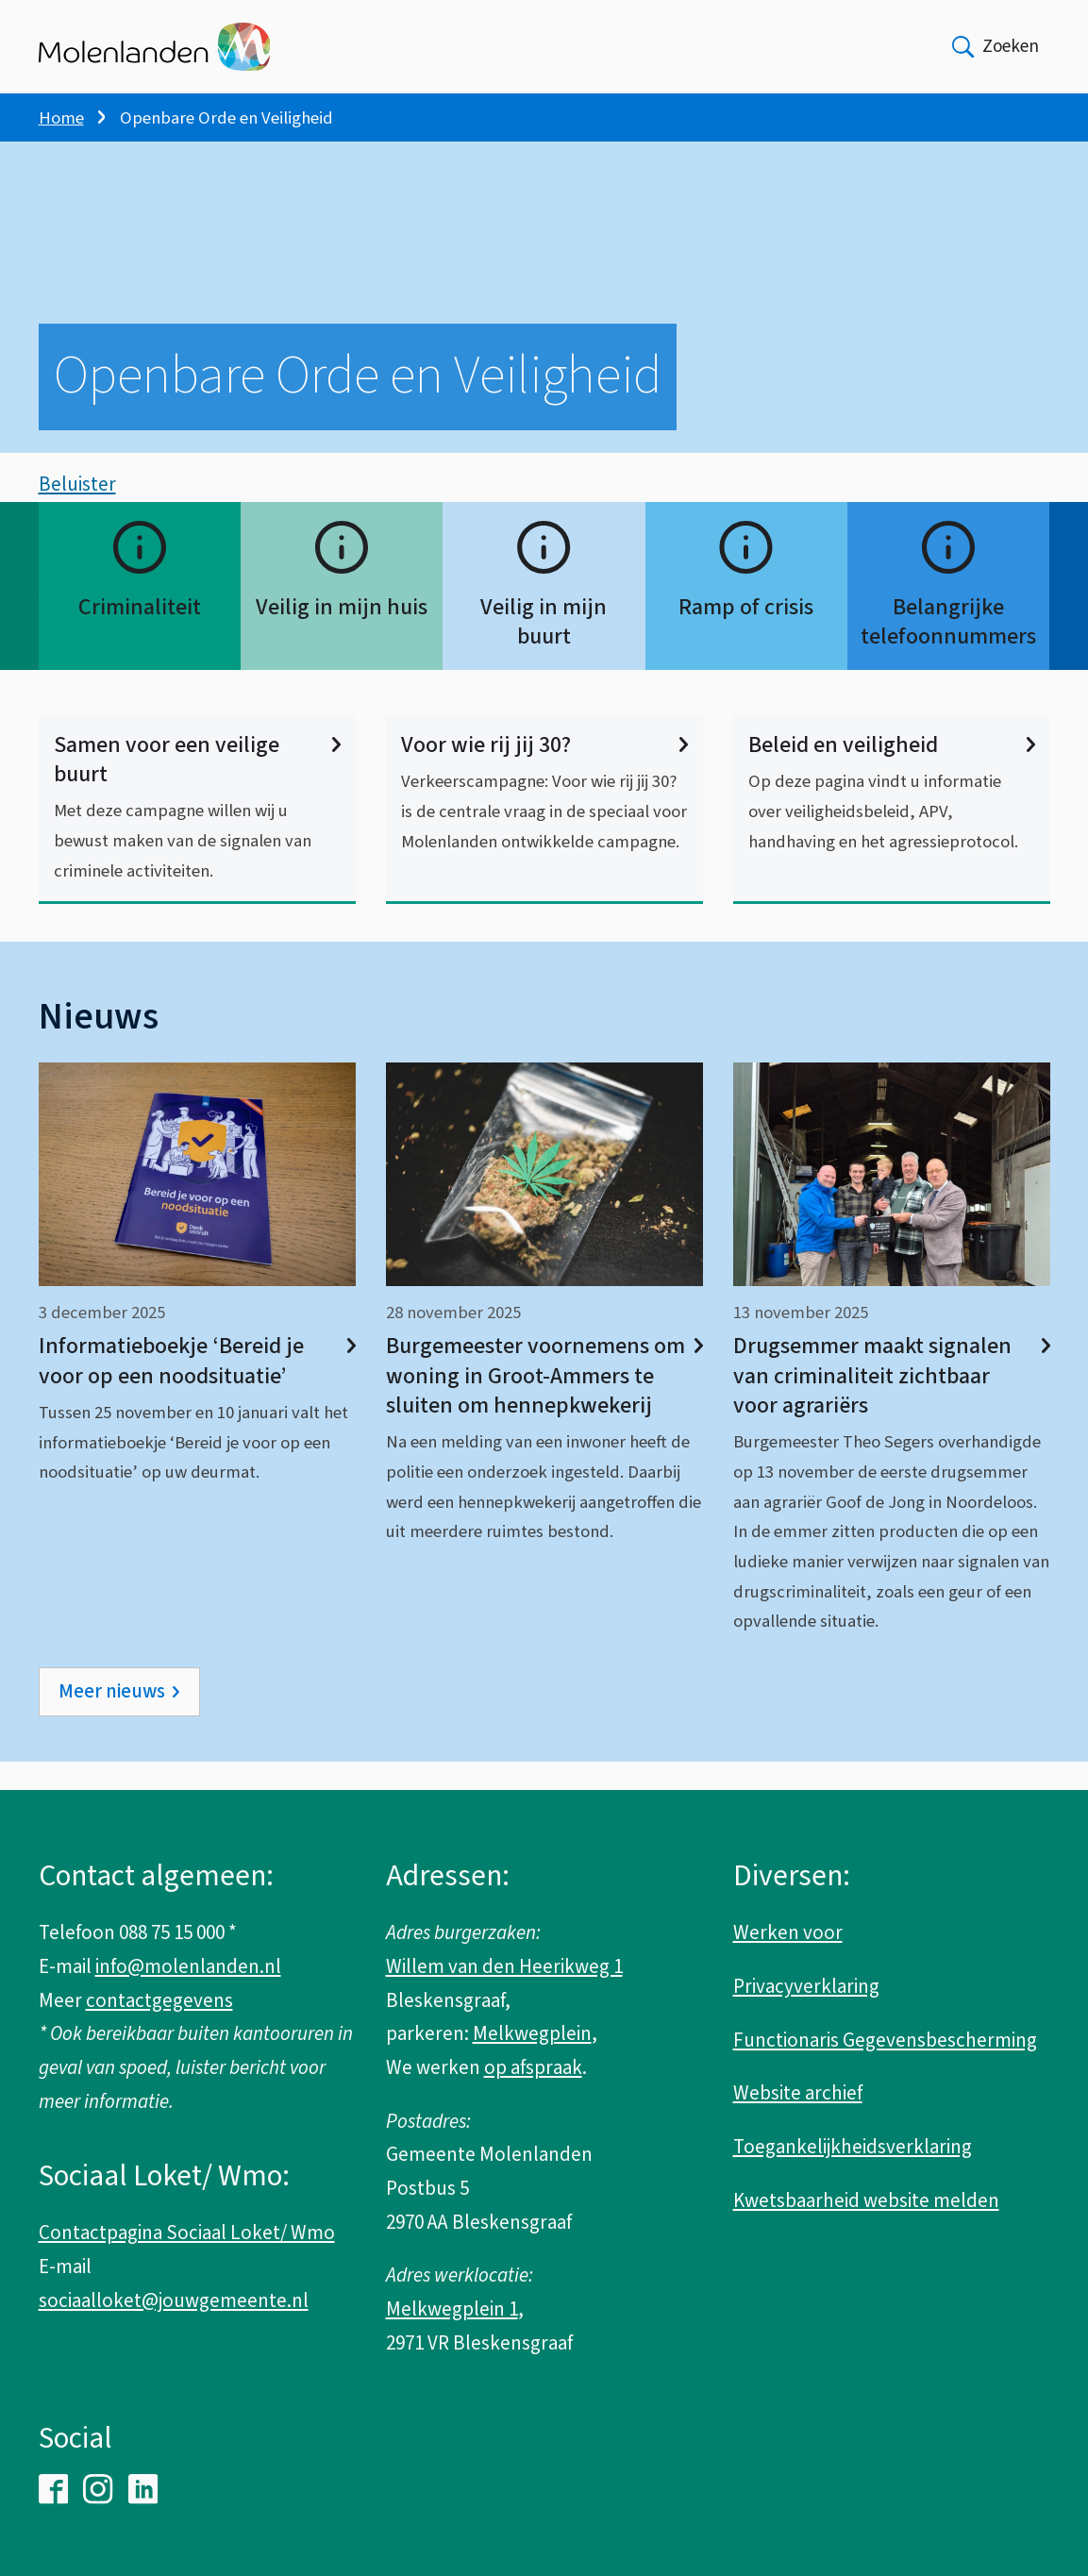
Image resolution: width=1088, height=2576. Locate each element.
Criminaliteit (139, 635)
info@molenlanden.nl (188, 1966)
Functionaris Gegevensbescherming (885, 2040)
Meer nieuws (112, 1720)
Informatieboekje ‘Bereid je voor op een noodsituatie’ (197, 1390)
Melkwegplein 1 (452, 2309)
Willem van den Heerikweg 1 (504, 1966)
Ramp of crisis (745, 635)
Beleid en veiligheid (891, 773)
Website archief (797, 2093)
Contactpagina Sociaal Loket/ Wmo (187, 2232)
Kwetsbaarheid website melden (866, 2200)
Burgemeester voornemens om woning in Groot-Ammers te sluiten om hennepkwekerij (544, 1405)
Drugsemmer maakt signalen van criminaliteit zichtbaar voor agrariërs (891, 1405)
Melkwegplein (532, 2033)
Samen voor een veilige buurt (197, 788)
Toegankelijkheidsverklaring (852, 2147)
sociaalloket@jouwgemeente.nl (174, 2300)
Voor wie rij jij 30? (544, 773)
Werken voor (788, 1932)
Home (61, 118)
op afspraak (533, 2067)
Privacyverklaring (806, 1986)
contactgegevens (159, 2000)
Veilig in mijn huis (341, 635)
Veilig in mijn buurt (543, 650)
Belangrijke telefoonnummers (948, 650)
